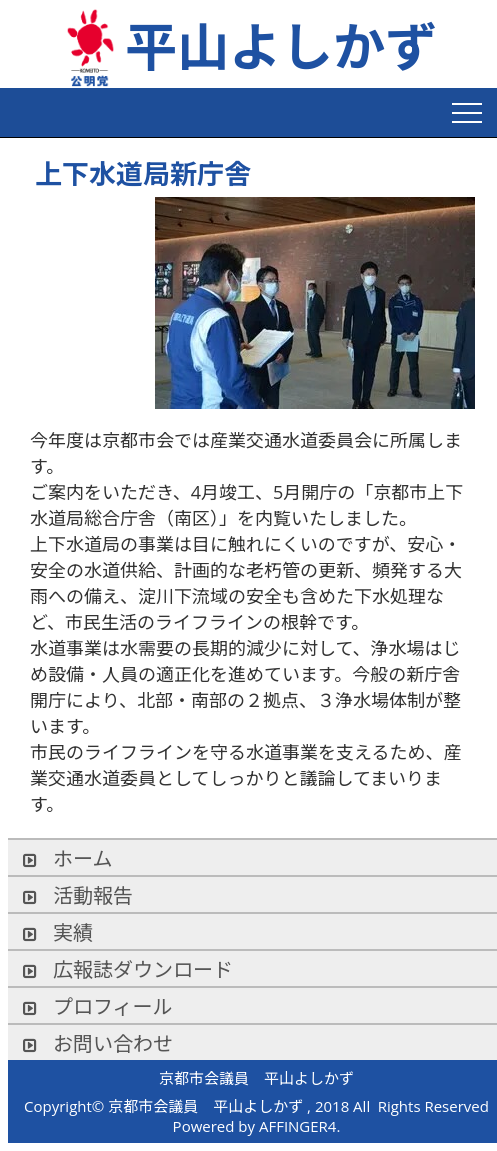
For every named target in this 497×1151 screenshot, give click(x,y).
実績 (58, 932)
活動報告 (78, 895)
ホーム (67, 858)
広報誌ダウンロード (128, 969)
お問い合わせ (98, 1043)
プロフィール (98, 1006)
